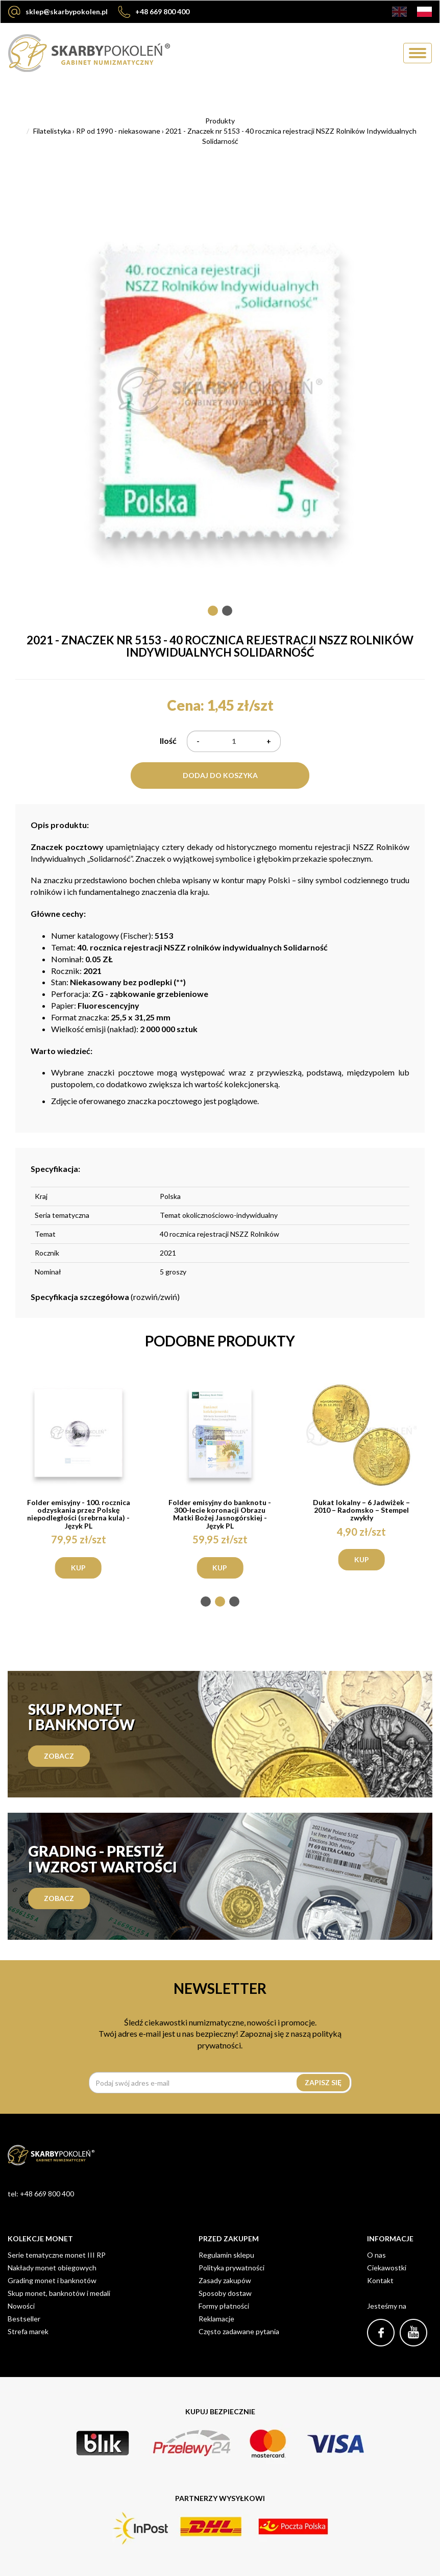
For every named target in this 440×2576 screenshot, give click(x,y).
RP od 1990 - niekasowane (118, 131)
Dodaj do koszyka (220, 775)
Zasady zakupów (225, 2280)
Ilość (168, 740)
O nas (376, 2254)
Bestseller (24, 2318)
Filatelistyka (52, 131)
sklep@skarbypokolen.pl (58, 12)
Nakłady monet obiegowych (52, 2267)
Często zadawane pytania (239, 2331)
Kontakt (380, 2280)
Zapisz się (323, 2082)
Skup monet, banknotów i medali (59, 2293)
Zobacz (59, 1756)
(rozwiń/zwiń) (105, 1297)
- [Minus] (198, 741)
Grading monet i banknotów (52, 2280)
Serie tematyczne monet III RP (57, 2254)
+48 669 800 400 (153, 12)
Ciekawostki (386, 2267)
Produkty (220, 120)
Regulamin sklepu (226, 2254)
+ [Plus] (268, 741)
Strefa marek (28, 2331)
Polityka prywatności (231, 2267)
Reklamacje (216, 2318)
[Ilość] (234, 741)
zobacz (59, 1898)
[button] (213, 611)
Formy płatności (224, 2306)
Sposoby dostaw (225, 2293)
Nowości (21, 2306)
